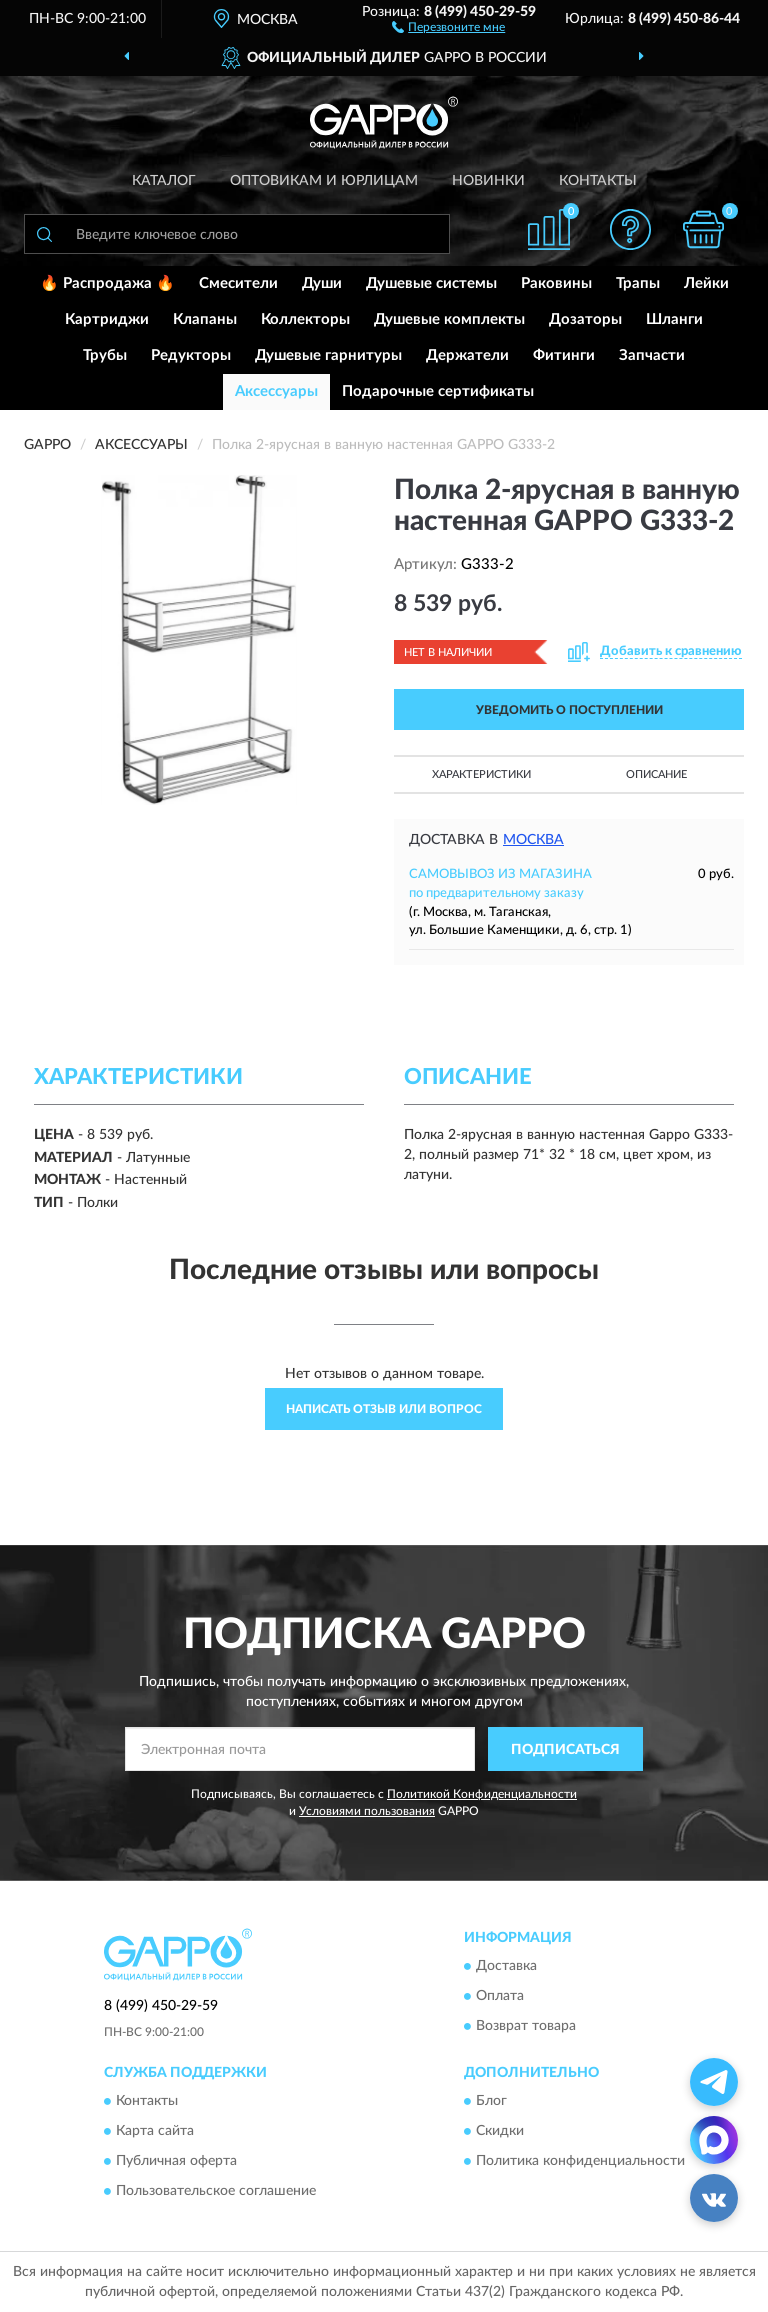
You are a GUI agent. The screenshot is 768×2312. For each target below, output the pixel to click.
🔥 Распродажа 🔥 (107, 283)
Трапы (638, 283)
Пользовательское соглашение (216, 2192)
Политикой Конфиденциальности (482, 1794)
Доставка (506, 1966)
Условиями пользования (367, 1811)
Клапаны (205, 319)
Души (322, 283)
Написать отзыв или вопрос (384, 1409)
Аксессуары (276, 391)
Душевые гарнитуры (328, 355)
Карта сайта (155, 2132)
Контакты (598, 181)
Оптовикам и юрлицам (324, 181)
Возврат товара (526, 2026)
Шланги (674, 319)
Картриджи (107, 319)
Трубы (105, 355)
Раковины (556, 283)
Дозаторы (585, 319)
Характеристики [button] (481, 774)
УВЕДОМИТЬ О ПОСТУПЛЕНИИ (569, 710)
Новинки (488, 181)
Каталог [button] (164, 181)
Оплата (500, 1996)
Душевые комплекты (449, 319)
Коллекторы (305, 319)
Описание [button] (656, 774)
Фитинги (564, 355)
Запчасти (652, 355)
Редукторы (191, 355)
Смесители (238, 283)
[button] (448, 26)
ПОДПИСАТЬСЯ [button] (565, 1750)
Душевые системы (431, 283)
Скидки (500, 2132)
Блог (491, 2102)
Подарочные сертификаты (438, 391)
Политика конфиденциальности (580, 2162)
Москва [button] (533, 840)
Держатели (467, 355)
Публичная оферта (176, 2162)
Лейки (706, 283)
